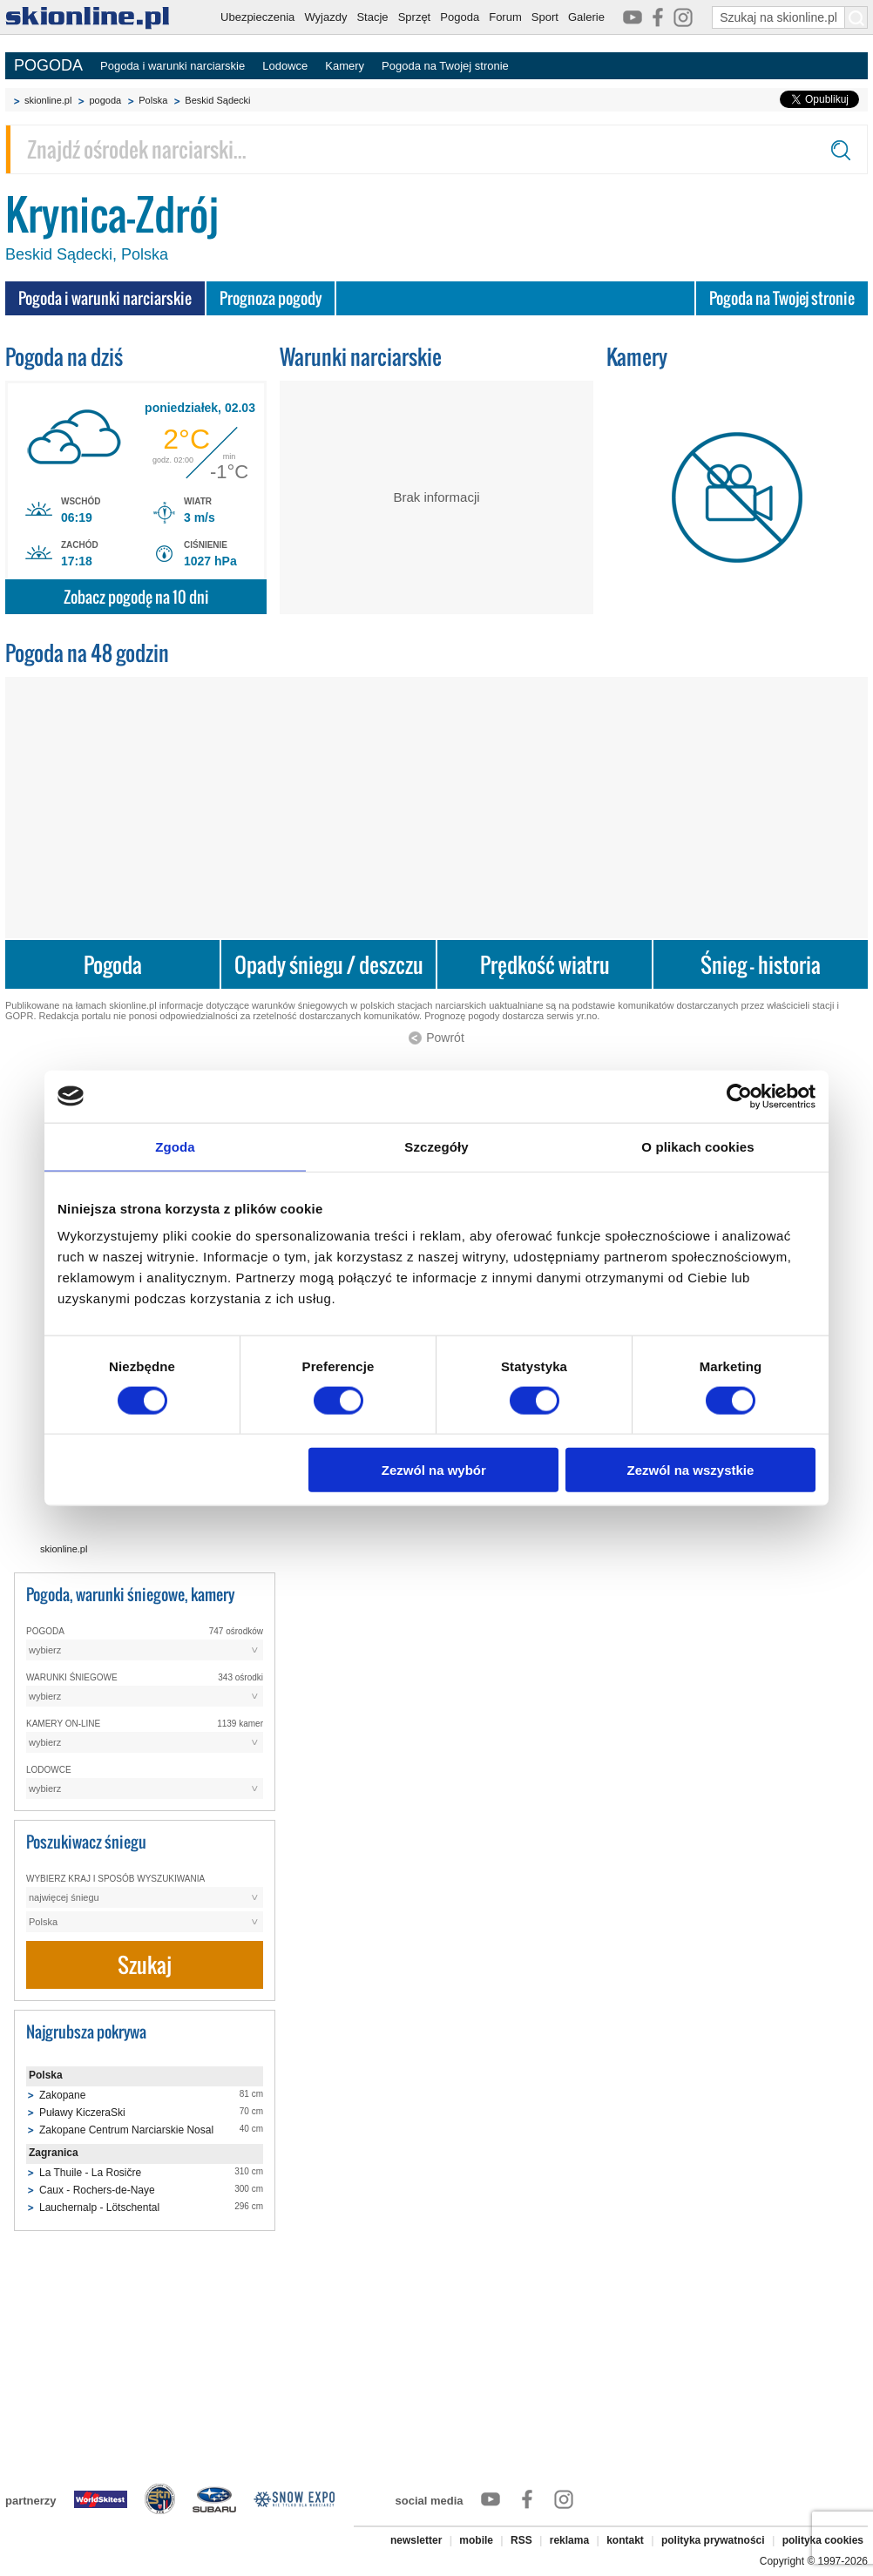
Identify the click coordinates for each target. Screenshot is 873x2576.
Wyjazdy (325, 17)
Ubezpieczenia (257, 17)
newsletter (416, 2540)
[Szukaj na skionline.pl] (856, 17)
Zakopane (62, 2095)
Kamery (344, 65)
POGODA (48, 65)
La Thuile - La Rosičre (90, 2173)
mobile (476, 2540)
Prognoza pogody (270, 298)
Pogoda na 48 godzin (87, 653)
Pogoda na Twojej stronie (445, 65)
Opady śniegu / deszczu (328, 965)
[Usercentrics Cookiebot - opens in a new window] (739, 1096)
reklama (569, 2540)
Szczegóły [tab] (436, 1146)
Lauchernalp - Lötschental (99, 2207)
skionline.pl (47, 100)
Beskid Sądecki (217, 100)
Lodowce (285, 65)
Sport (544, 17)
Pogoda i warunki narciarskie (172, 65)
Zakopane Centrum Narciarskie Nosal (126, 2130)
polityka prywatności (713, 2540)
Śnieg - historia (760, 965)
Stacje (372, 17)
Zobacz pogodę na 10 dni (136, 597)
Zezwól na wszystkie (691, 1470)
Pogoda (459, 17)
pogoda (105, 100)
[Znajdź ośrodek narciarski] (436, 149)
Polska (153, 100)
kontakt (625, 2540)
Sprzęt (414, 17)
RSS (521, 2540)
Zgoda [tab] (175, 1146)
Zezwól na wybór (434, 1470)
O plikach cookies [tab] (697, 1146)
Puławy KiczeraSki (82, 2112)
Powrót (445, 1038)
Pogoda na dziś (64, 356)
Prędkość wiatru (545, 965)
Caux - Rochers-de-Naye (97, 2190)
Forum (505, 17)
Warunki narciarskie (361, 356)
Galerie (586, 17)
